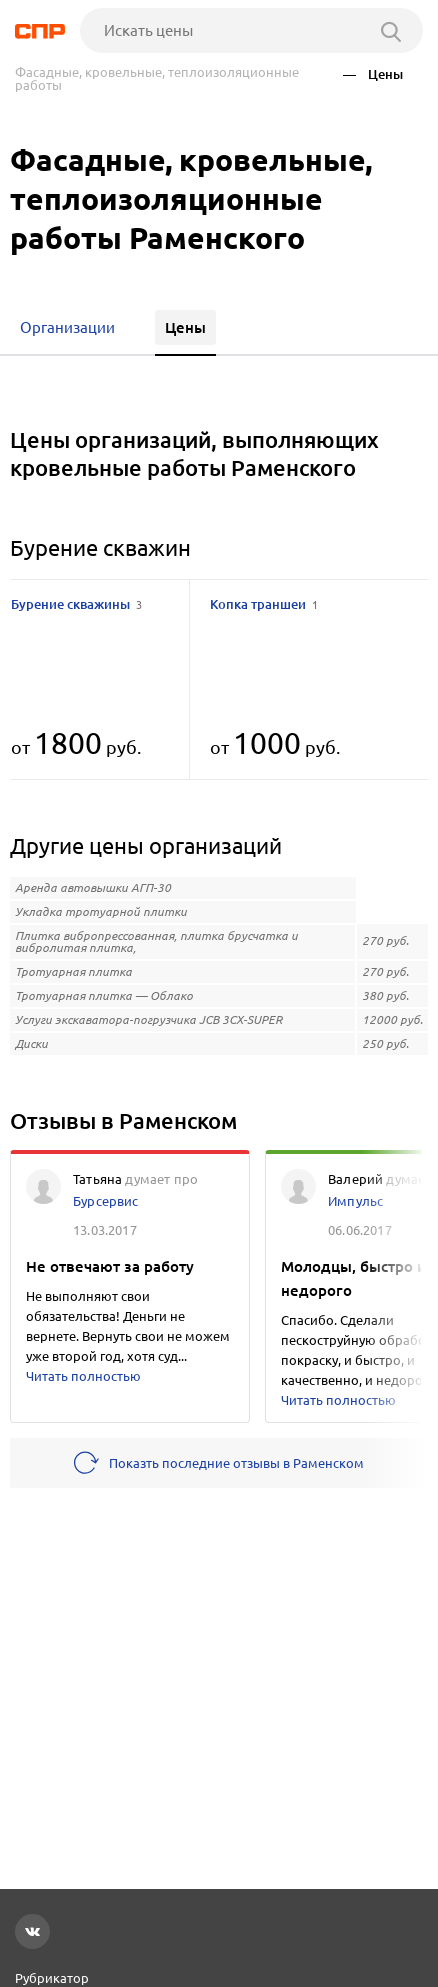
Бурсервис (106, 1201)
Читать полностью (83, 1376)
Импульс (355, 1201)
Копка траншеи (264, 604)
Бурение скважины (76, 604)
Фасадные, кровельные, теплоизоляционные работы (157, 79)
